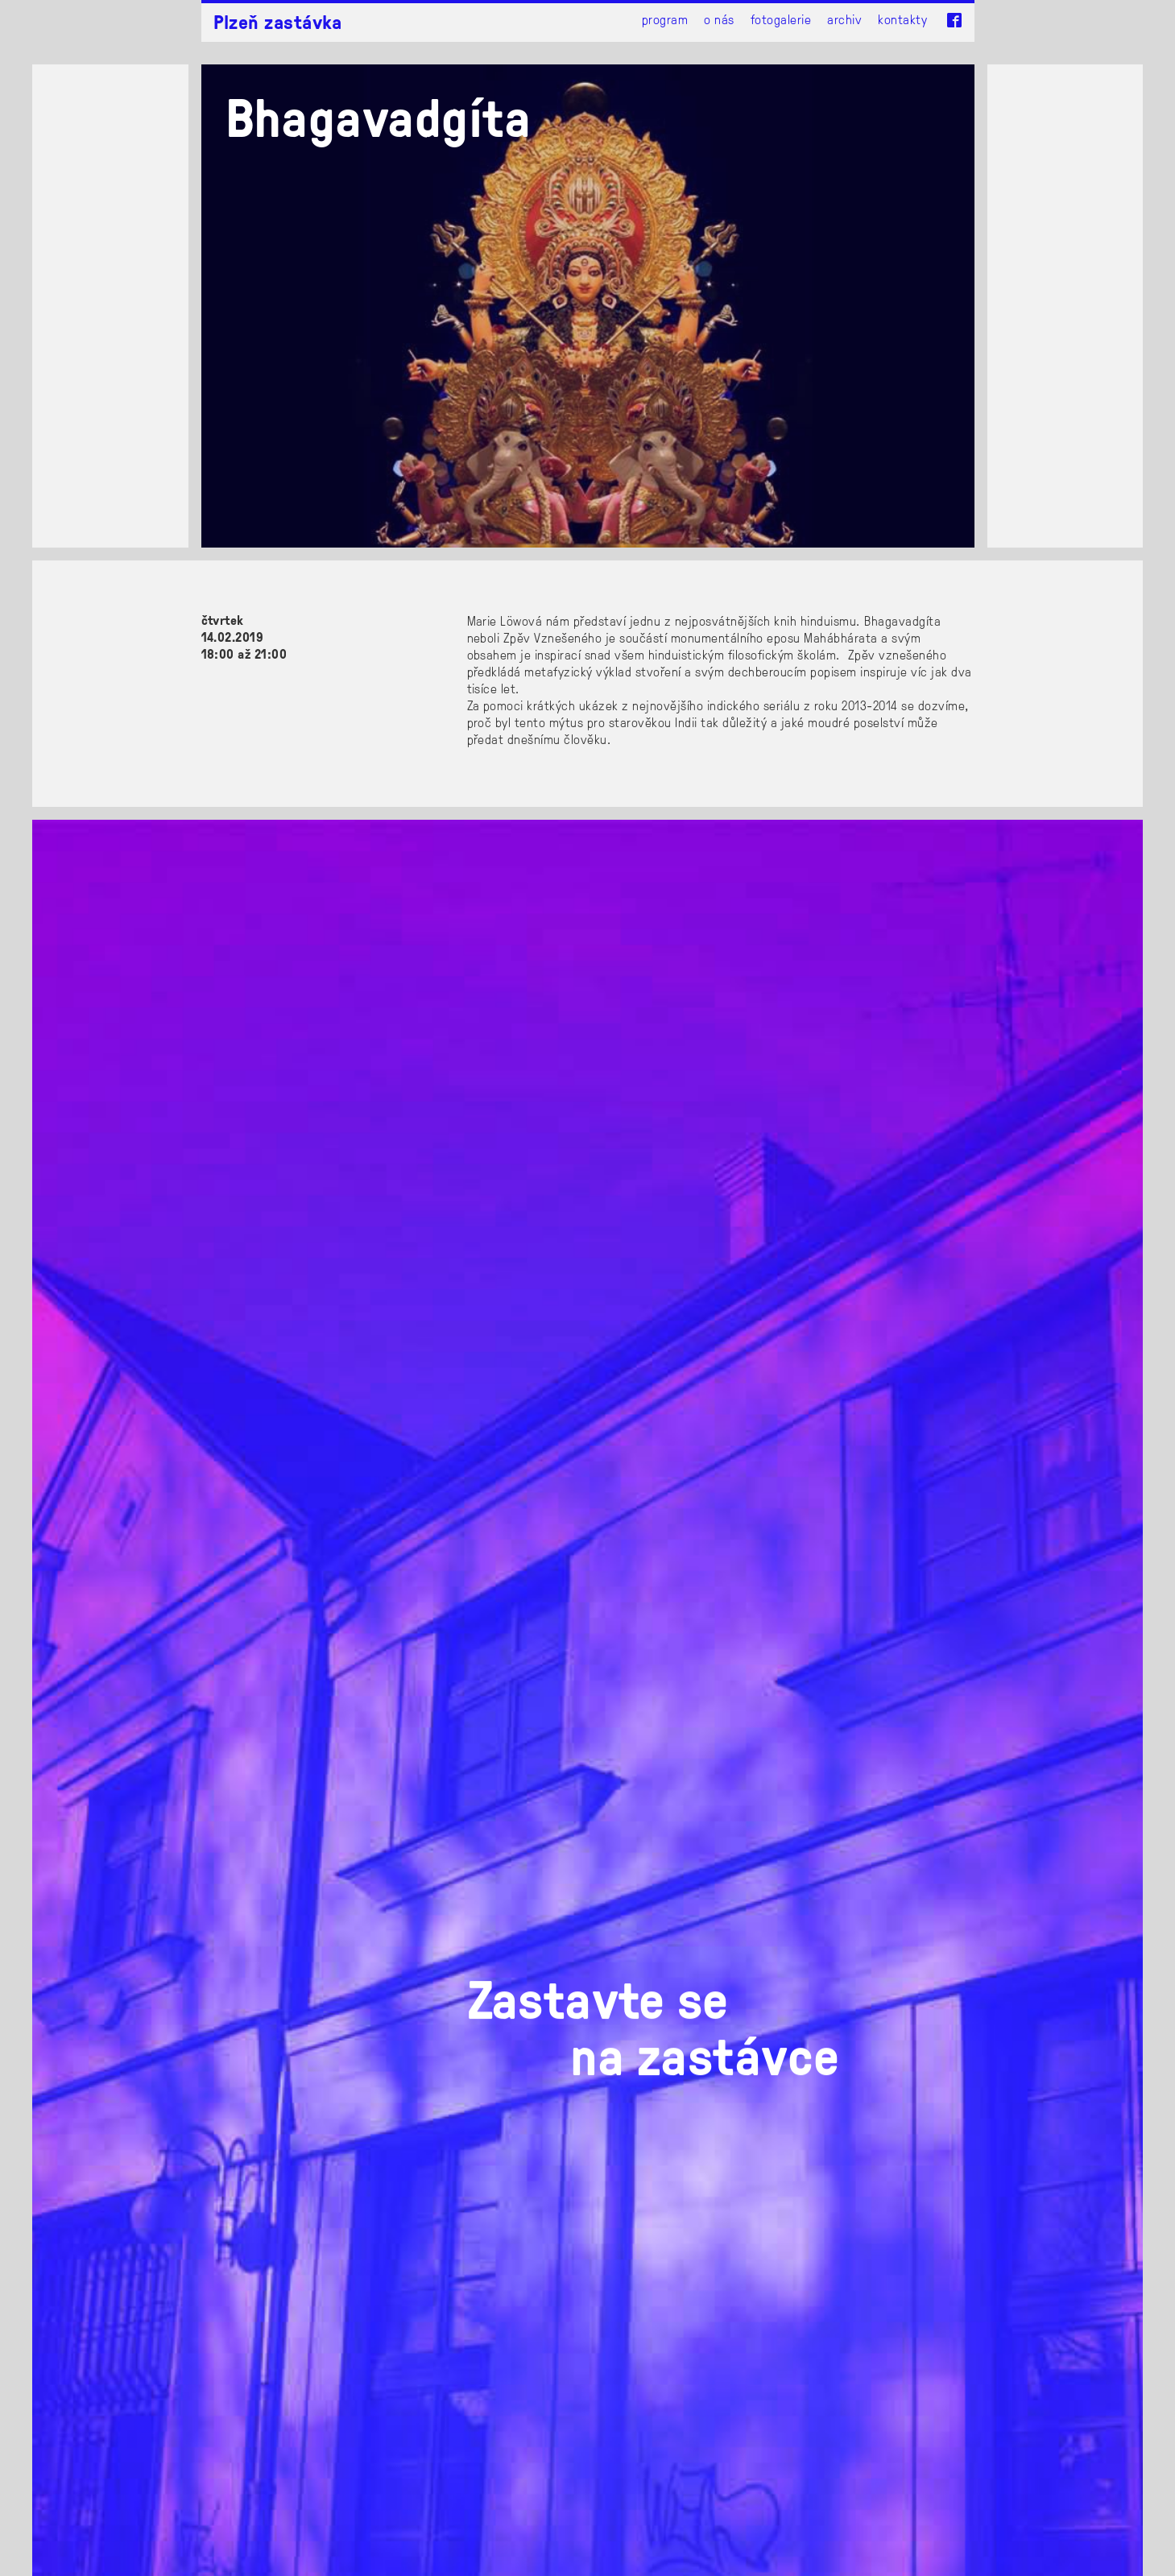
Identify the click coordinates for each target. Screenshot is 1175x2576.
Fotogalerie (781, 18)
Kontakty (902, 18)
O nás (719, 18)
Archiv (844, 18)
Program (665, 18)
